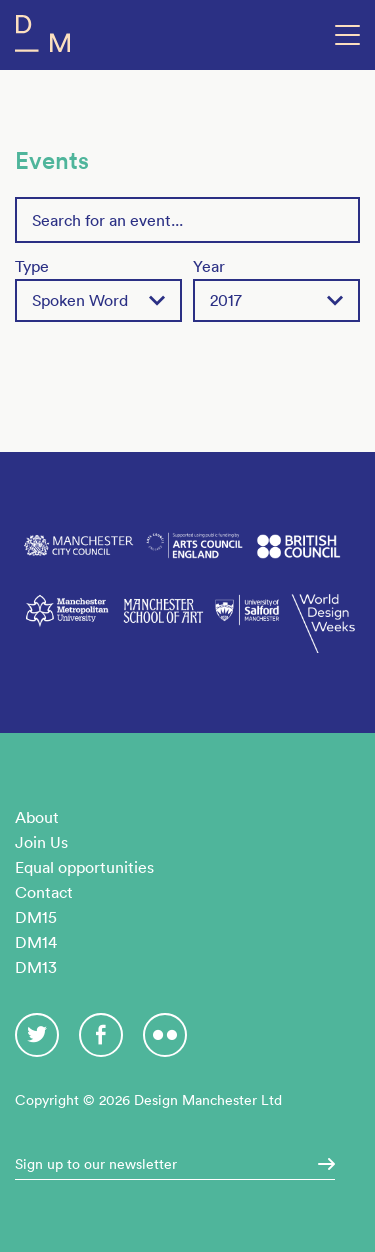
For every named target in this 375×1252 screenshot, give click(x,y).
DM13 (36, 967)
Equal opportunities (84, 867)
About (37, 817)
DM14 (36, 942)
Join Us (41, 842)
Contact (44, 892)
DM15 (36, 917)
